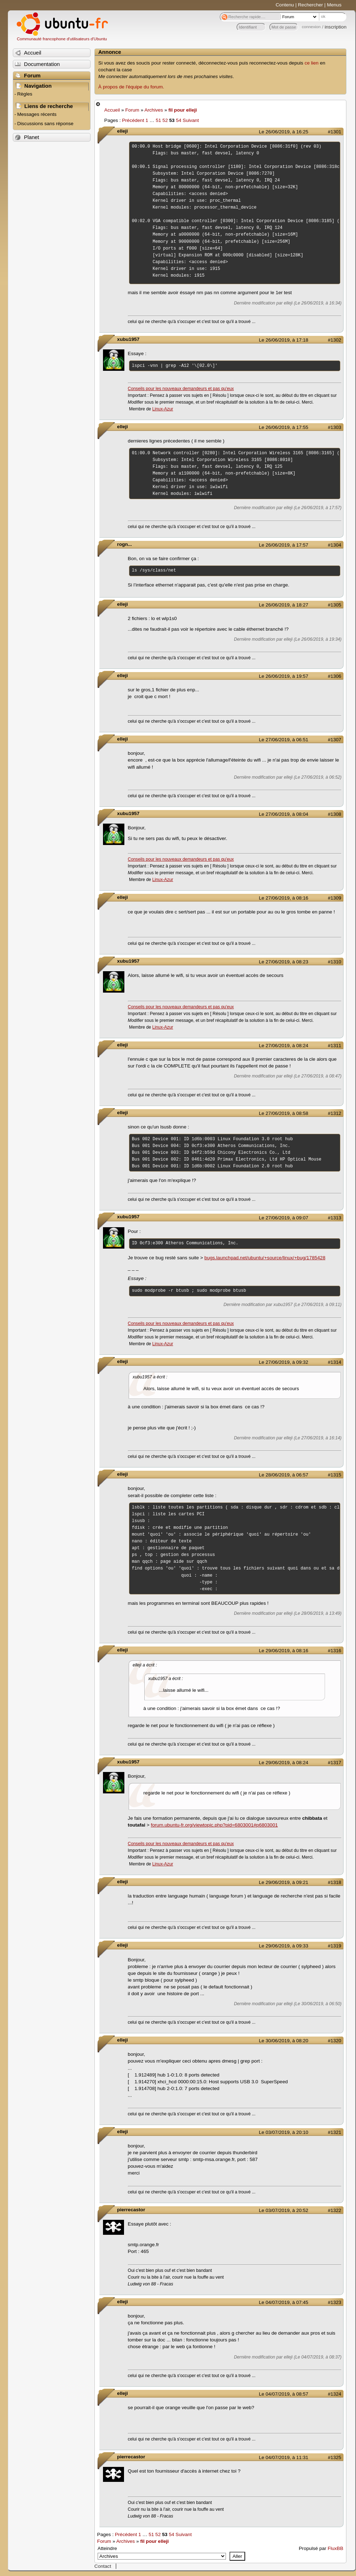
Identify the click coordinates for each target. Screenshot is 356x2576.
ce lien (312, 63)
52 (165, 120)
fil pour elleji (182, 110)
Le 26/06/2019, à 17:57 (283, 545)
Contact (102, 2566)
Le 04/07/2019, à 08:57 (283, 2394)
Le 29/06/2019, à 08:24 (283, 1762)
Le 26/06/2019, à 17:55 (283, 427)
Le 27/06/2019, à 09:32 (283, 1362)
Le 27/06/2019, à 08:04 (283, 814)
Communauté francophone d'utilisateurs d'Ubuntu (62, 39)
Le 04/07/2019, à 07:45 (283, 2302)
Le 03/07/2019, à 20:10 (283, 2132)
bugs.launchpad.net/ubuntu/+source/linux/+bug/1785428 (265, 1257)
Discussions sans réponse (45, 123)
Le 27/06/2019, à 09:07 (283, 1217)
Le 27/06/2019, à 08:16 (283, 898)
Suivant (191, 120)
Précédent (133, 120)
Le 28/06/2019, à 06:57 (283, 1475)
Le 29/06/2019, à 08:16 (283, 1650)
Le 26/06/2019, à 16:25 (283, 131)
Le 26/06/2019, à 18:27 (283, 605)
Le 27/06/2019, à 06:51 (283, 739)
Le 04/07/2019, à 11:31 (283, 2457)
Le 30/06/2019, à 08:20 (283, 2040)
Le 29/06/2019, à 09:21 (283, 1882)
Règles (24, 94)
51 (158, 120)
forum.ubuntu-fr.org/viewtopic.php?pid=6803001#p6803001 (214, 1825)
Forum (132, 110)
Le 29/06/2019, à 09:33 (283, 1945)
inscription (335, 27)
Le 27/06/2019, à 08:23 (283, 961)
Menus (334, 4)
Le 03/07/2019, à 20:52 (283, 2210)
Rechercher (310, 4)
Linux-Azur (162, 408)
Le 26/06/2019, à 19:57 (283, 676)
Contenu (285, 4)
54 (178, 120)
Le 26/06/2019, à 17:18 (283, 340)
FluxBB (335, 2548)
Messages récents (36, 114)
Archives (153, 110)
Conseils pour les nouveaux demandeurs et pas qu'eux (181, 388)
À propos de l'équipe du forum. (131, 86)
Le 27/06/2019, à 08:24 (283, 1045)
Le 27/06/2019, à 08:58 (283, 1113)
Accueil (112, 110)
